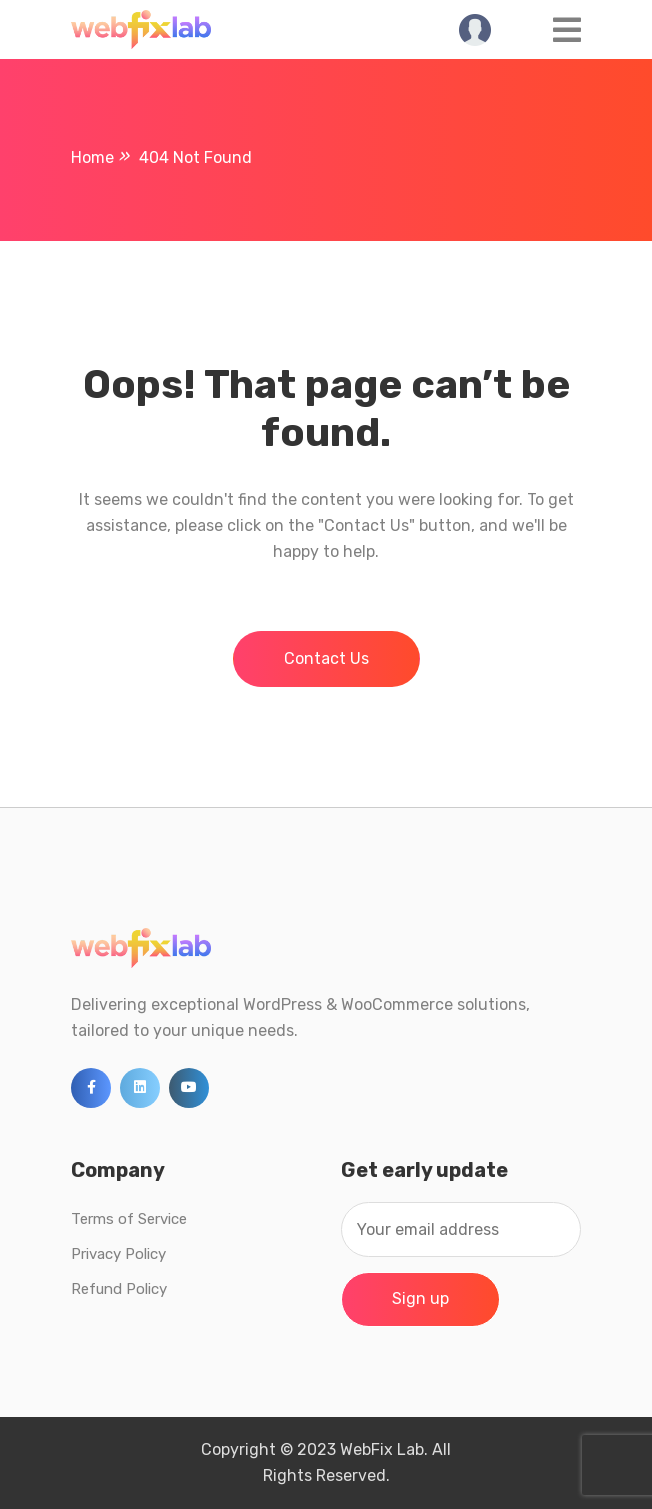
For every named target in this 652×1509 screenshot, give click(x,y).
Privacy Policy (118, 1254)
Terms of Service (129, 1219)
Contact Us (326, 658)
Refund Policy (119, 1289)
